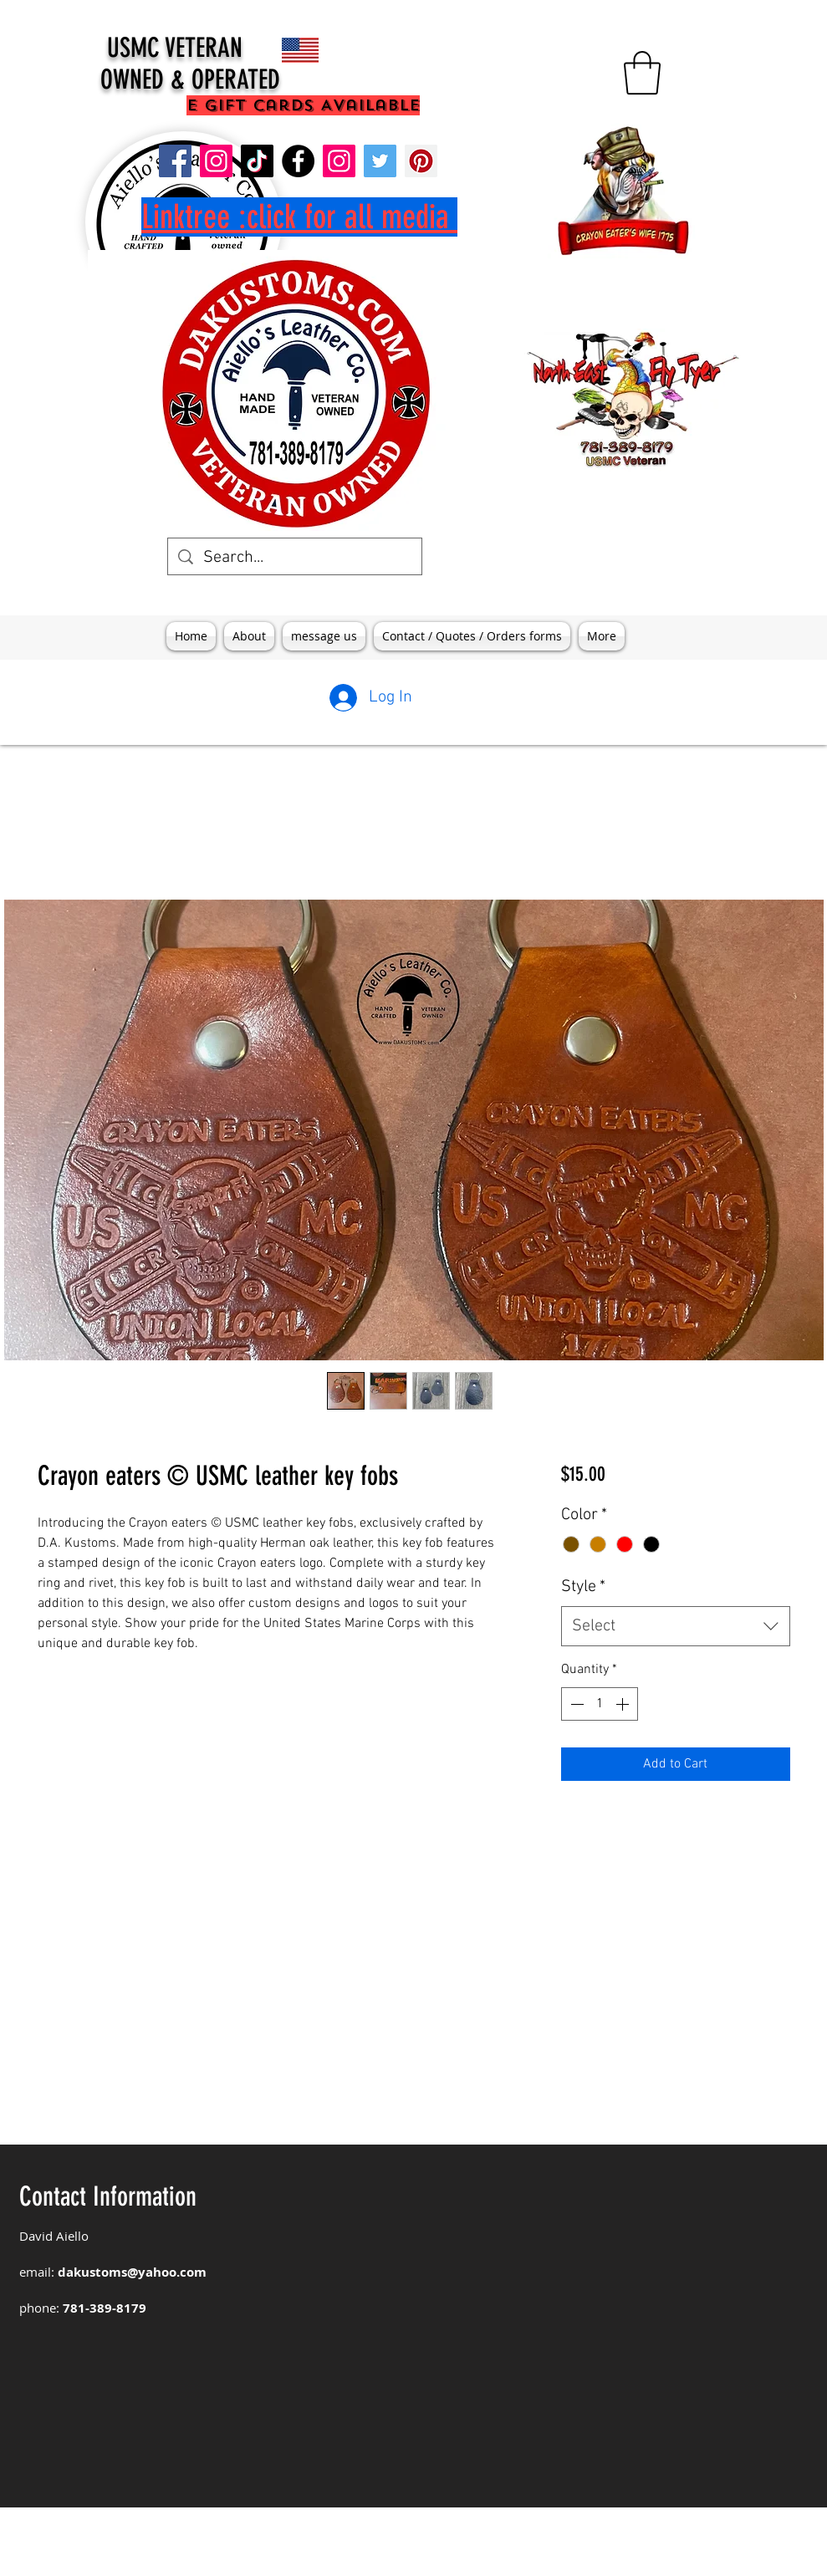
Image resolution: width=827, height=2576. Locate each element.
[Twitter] (380, 161)
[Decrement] (575, 1704)
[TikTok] (257, 161)
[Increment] (624, 1704)
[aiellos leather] (298, 161)
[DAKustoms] (175, 161)
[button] (642, 72)
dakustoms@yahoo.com (132, 2272)
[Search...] (294, 557)
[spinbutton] (599, 1704)
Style (583, 1587)
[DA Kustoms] (216, 161)
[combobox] (675, 1626)
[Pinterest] (421, 161)
